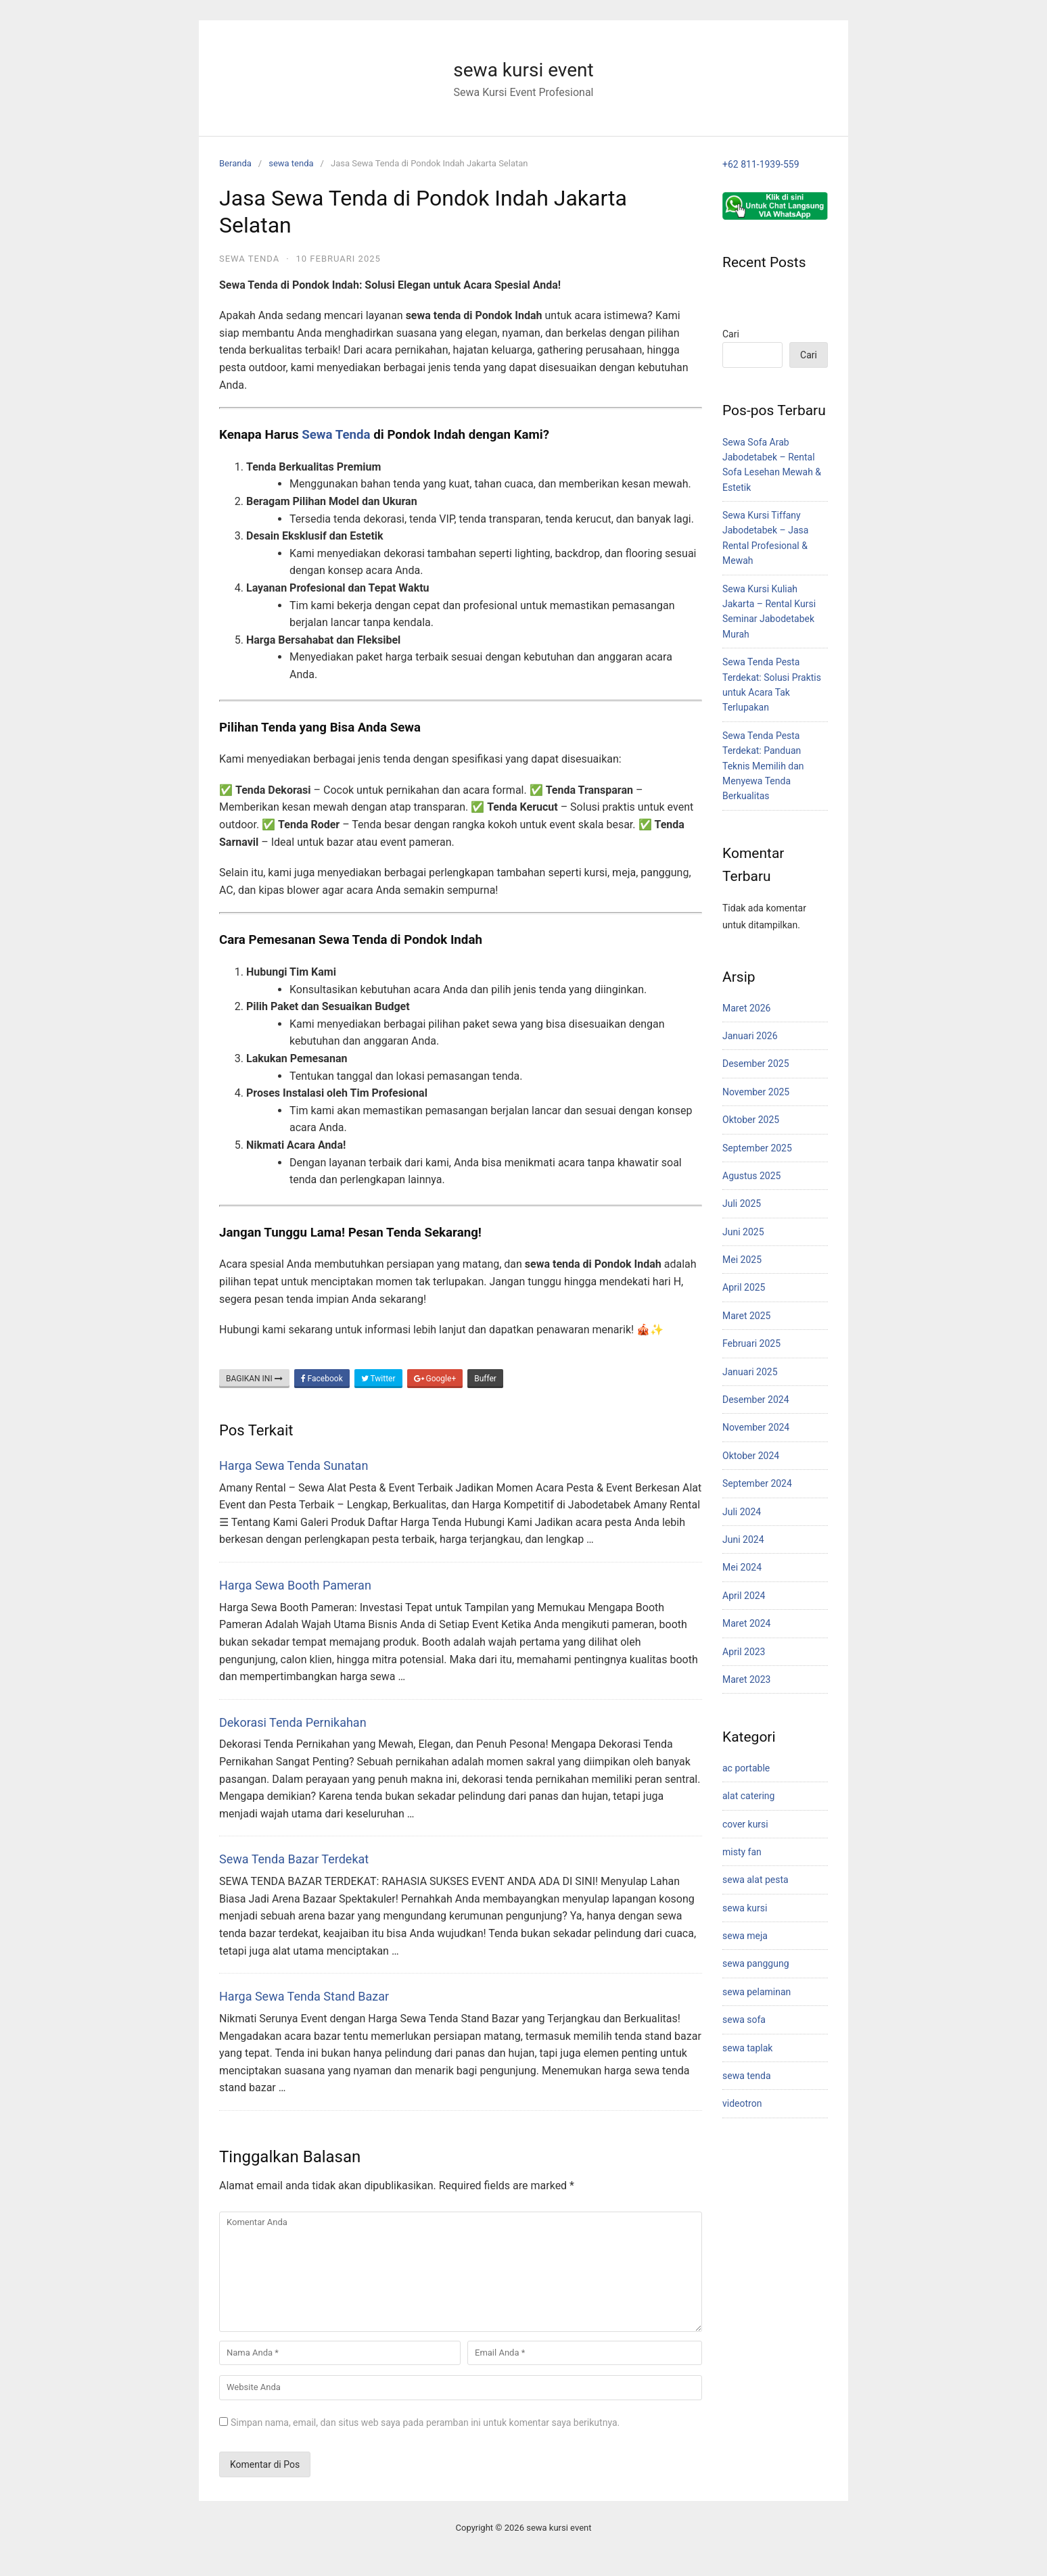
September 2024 (757, 1483)
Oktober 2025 (750, 1119)
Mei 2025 (742, 1259)
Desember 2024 (755, 1399)
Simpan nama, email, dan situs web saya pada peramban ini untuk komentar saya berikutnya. (425, 2422)
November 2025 (755, 1092)
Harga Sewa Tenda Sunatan (293, 1465)
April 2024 (744, 1595)
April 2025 (744, 1287)
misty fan (742, 1851)
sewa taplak (747, 2048)
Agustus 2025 (751, 1175)
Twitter (378, 1378)
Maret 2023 (746, 1679)
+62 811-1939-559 (760, 164)
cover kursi (745, 1824)
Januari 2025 (750, 1371)
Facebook (322, 1378)
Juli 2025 (741, 1203)
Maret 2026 (746, 1008)
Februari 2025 (751, 1343)
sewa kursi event (523, 70)
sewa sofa (744, 2019)
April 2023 (744, 1651)
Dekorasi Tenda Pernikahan (293, 1722)
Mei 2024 (742, 1567)
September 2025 (757, 1148)
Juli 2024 (741, 1511)
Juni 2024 (743, 1539)
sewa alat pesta (755, 1879)
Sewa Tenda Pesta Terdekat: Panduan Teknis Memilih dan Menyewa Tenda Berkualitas (763, 766)
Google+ (435, 1378)
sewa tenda (291, 163)
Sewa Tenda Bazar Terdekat (294, 1859)
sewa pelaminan (756, 1991)
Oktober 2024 (750, 1455)
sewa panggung (755, 1963)
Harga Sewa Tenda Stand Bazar (304, 1996)
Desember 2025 (755, 1063)
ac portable (746, 1768)
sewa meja (745, 1935)
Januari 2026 (750, 1035)
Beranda (235, 163)
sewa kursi (744, 1908)
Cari (730, 334)
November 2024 (755, 1427)
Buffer (485, 1378)
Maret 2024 (746, 1623)
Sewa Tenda (336, 434)
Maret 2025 (746, 1315)
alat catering (748, 1795)
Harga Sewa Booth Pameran (295, 1585)
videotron (742, 2103)
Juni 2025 (743, 1231)
